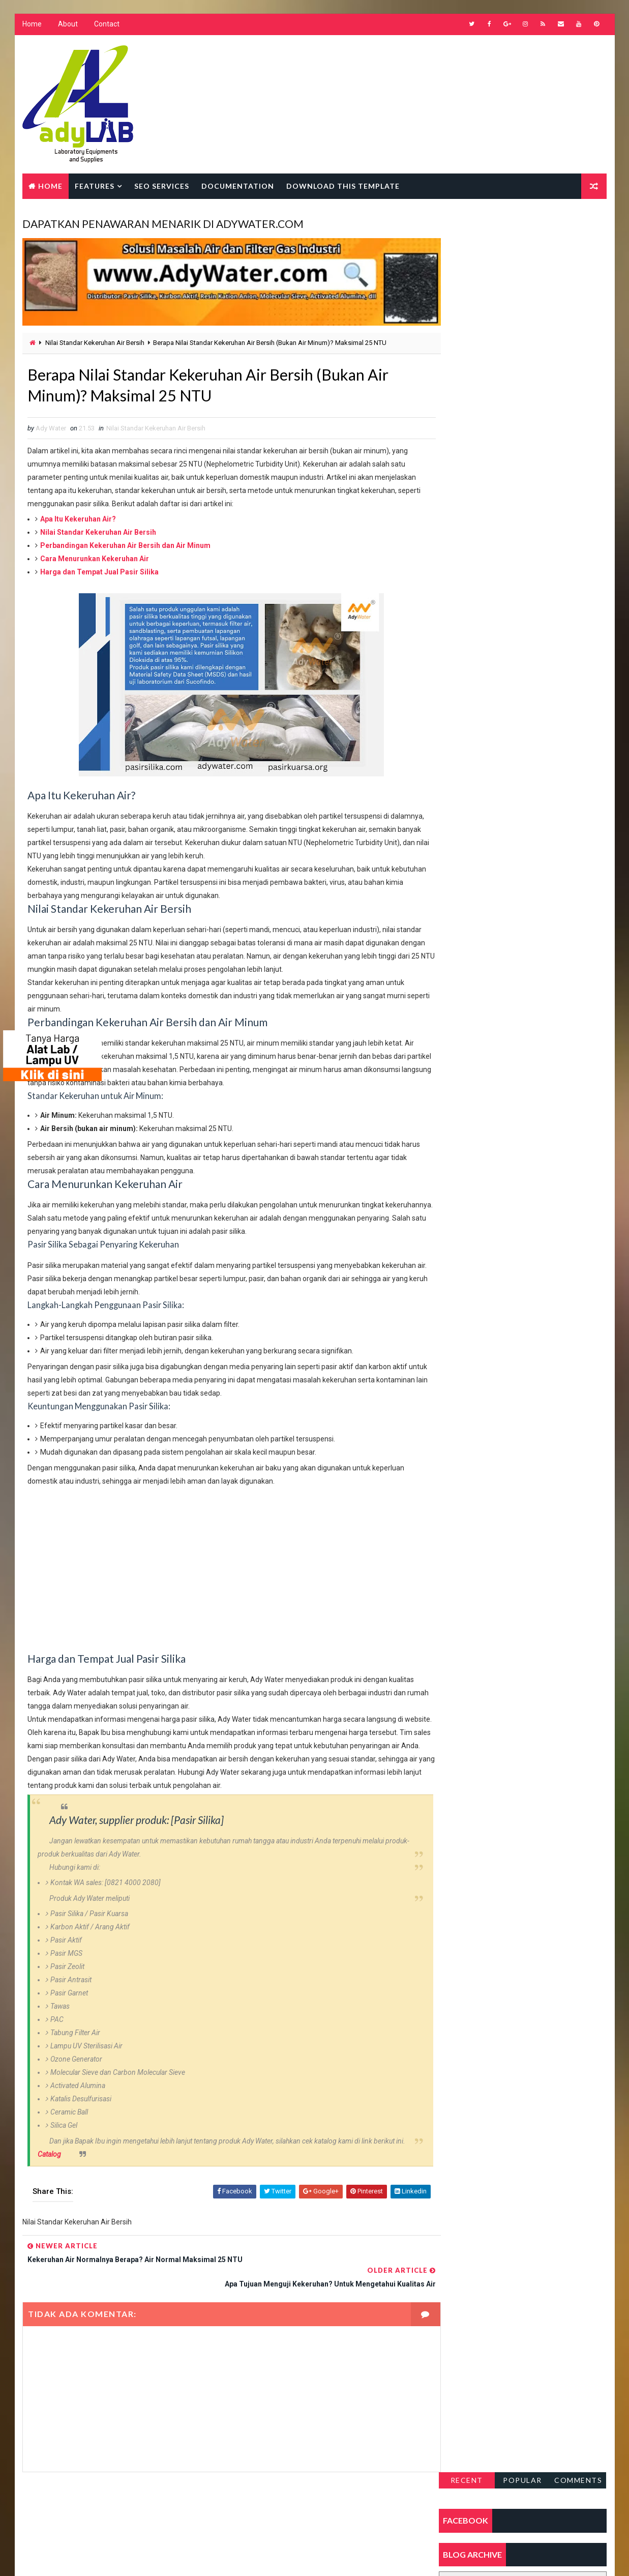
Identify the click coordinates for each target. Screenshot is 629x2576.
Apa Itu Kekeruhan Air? (78, 517)
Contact (106, 25)
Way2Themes (110, 2558)
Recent (467, 225)
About (68, 25)
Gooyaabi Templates (218, 2558)
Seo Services (161, 186)
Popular (523, 225)
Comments (579, 225)
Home (32, 25)
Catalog (49, 2179)
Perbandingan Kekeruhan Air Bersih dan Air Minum (125, 544)
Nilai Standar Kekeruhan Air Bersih (94, 339)
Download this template (343, 186)
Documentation (237, 186)
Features (94, 186)
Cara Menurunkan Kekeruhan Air (94, 557)
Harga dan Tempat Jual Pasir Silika (99, 570)
